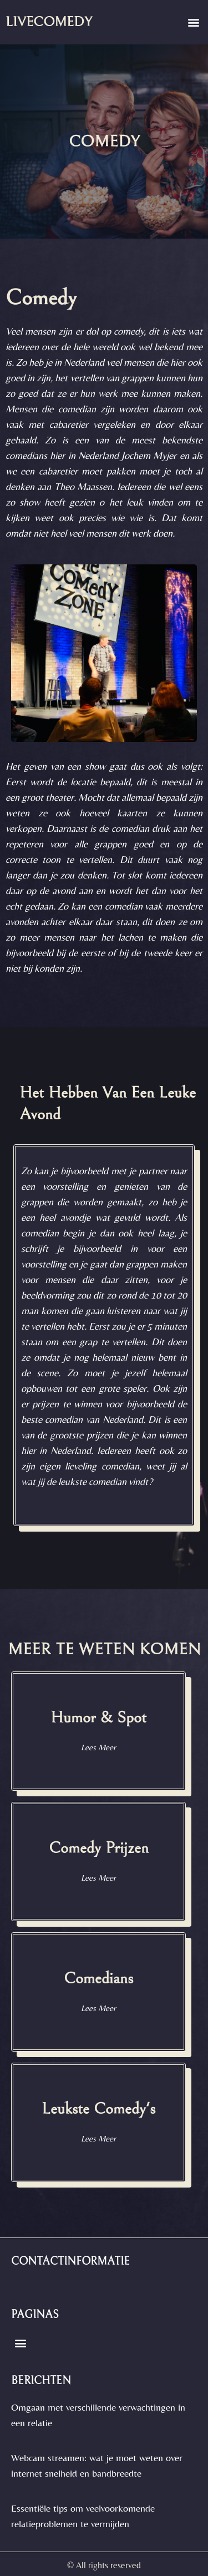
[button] (193, 22)
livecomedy (49, 22)
